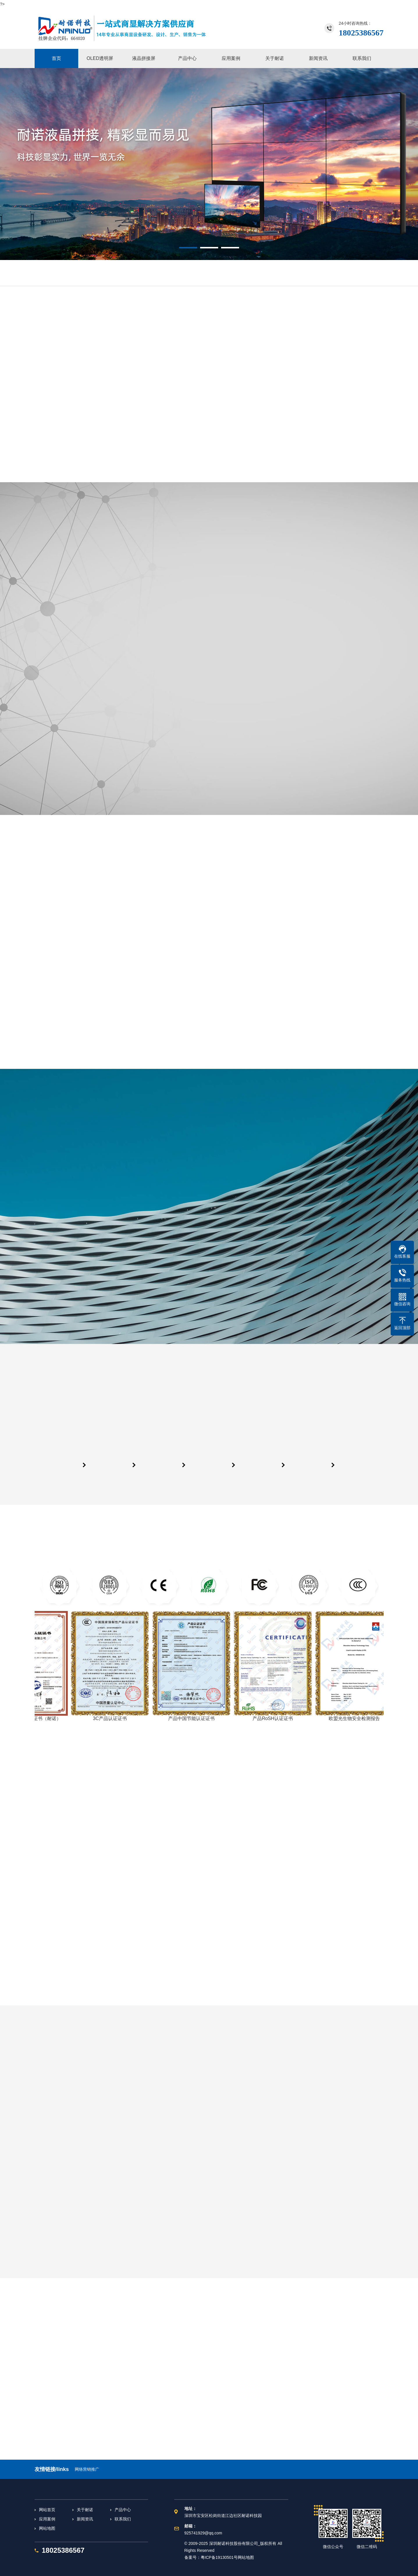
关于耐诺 (85, 2509)
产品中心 (123, 2509)
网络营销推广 (87, 2469)
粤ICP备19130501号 (219, 2557)
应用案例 (47, 2519)
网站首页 (47, 2509)
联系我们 (123, 2519)
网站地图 (47, 2528)
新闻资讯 (85, 2519)
